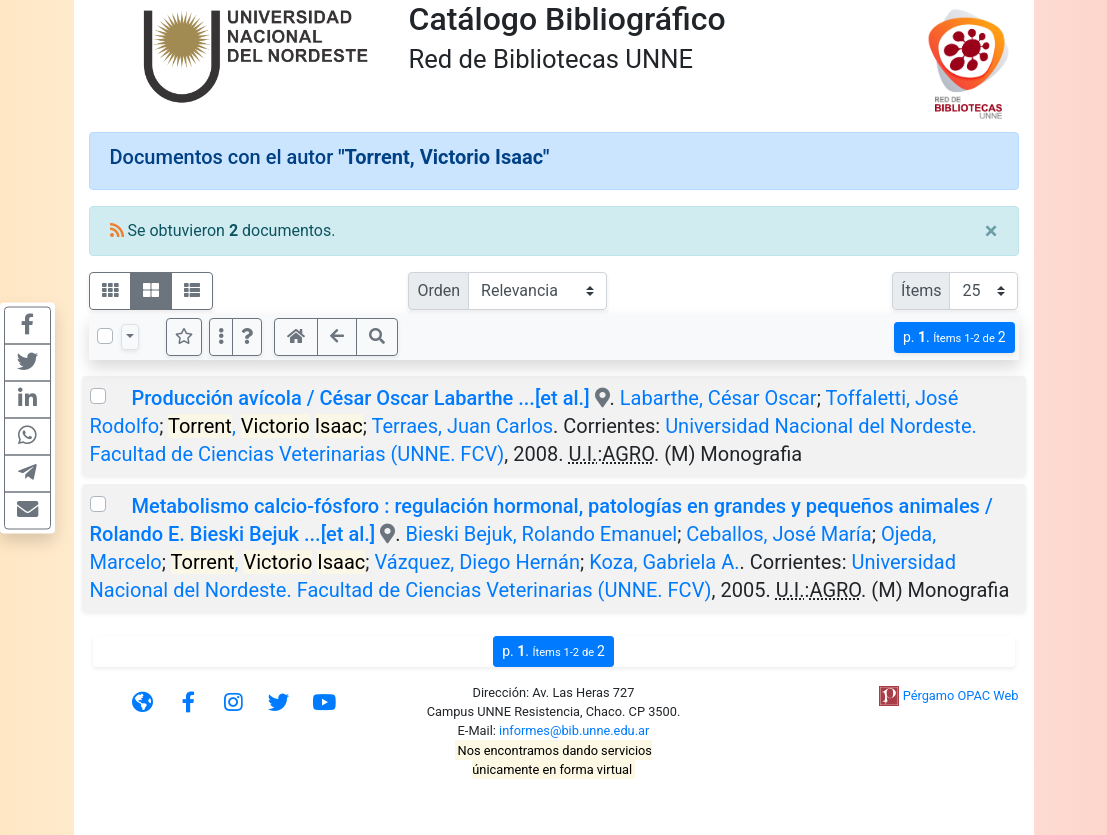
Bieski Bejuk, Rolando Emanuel (542, 534)
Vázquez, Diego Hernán (477, 562)
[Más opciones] (221, 337)
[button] (247, 337)
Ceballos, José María (778, 534)
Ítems (921, 290)
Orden (438, 290)
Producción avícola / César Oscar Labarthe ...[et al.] (360, 398)
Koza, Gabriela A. (664, 562)
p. (954, 337)
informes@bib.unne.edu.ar (574, 730)
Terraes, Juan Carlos (462, 426)
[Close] (991, 231)
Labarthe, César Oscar (718, 398)
